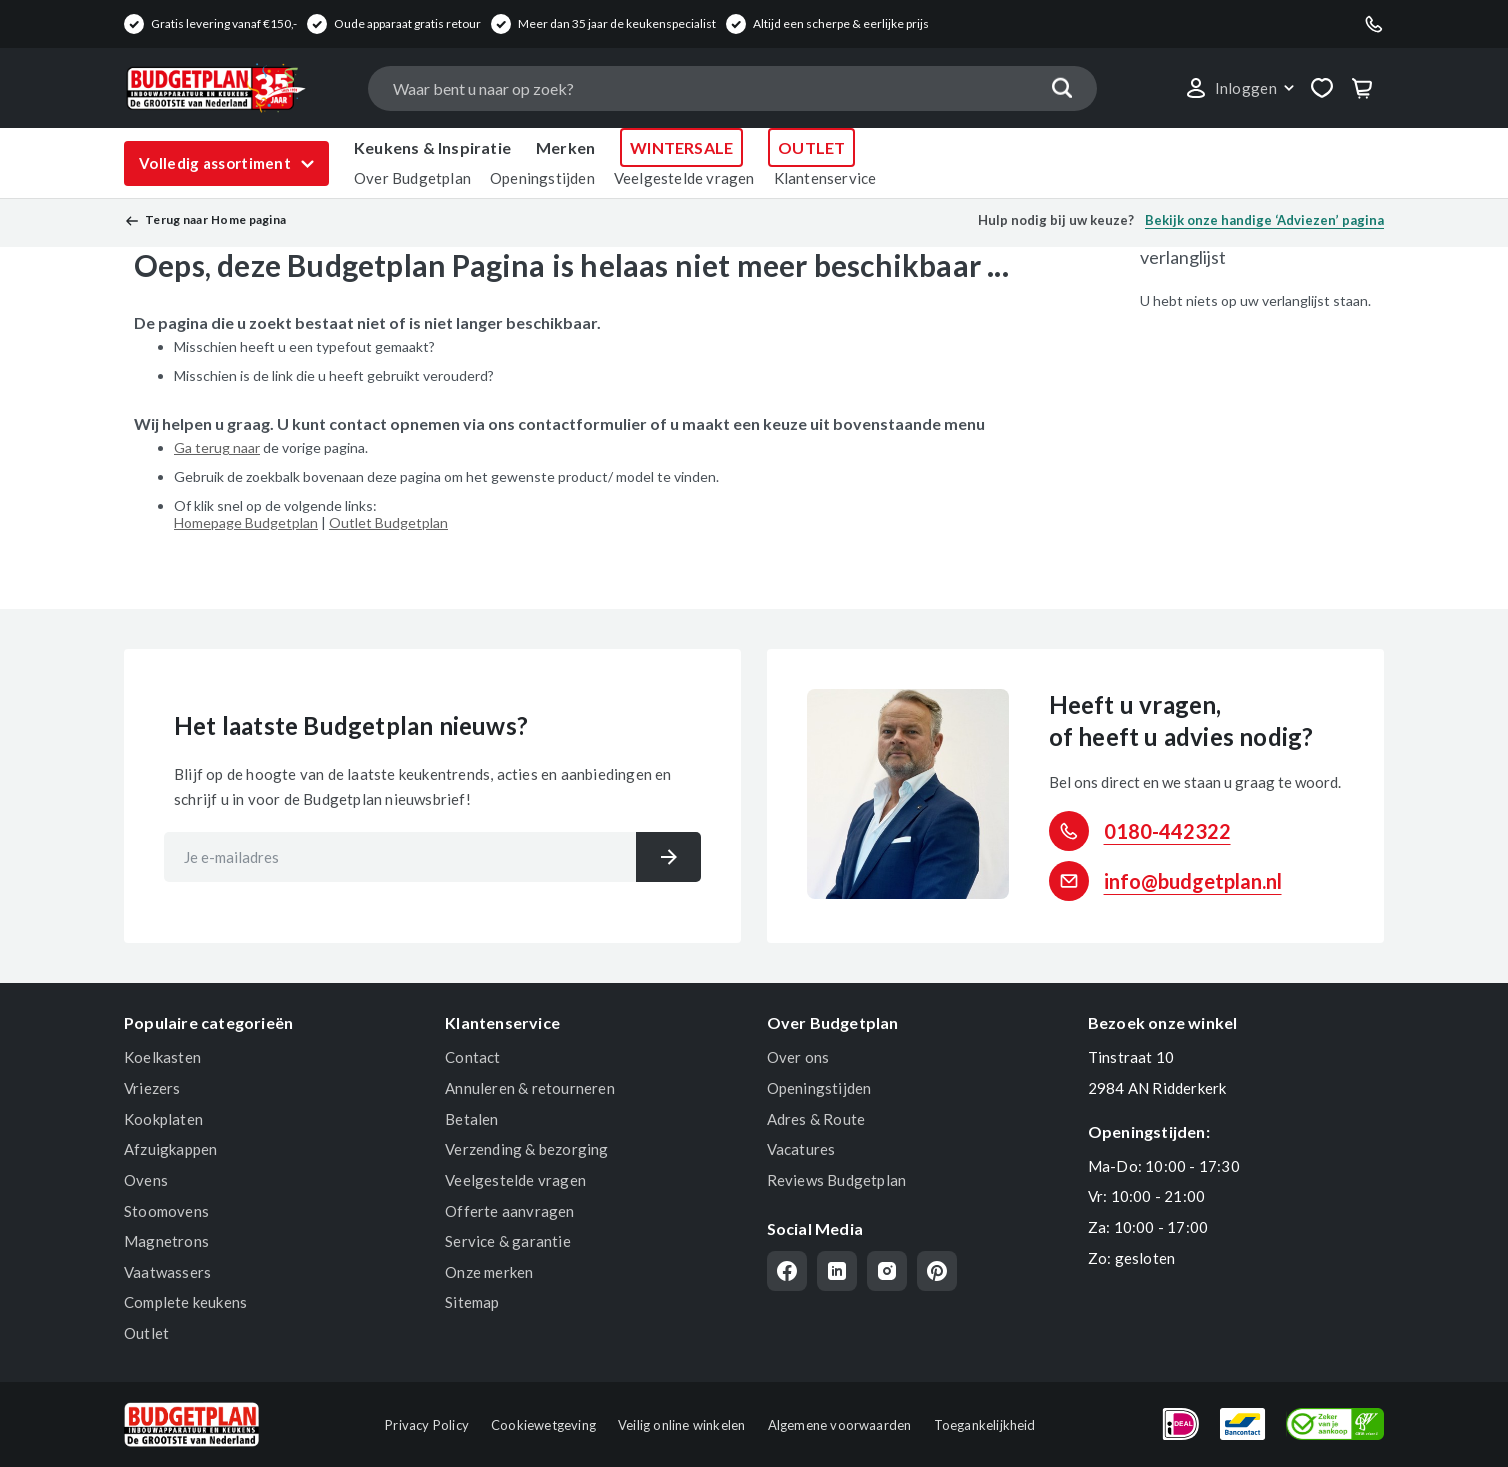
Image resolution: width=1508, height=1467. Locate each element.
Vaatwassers (167, 1272)
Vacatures (801, 1149)
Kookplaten (163, 1119)
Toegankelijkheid (985, 1425)
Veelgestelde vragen (684, 178)
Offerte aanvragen (509, 1211)
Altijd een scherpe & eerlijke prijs (841, 24)
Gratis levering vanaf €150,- (224, 24)
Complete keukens (185, 1302)
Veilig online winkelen (681, 1425)
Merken (565, 147)
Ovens (146, 1180)
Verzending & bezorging (526, 1149)
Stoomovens (166, 1211)
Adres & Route (816, 1119)
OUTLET (811, 147)
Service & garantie (508, 1241)
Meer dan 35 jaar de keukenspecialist (617, 24)
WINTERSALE (681, 147)
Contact (472, 1057)
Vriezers (152, 1088)
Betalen (471, 1119)
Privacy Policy (427, 1425)
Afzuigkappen (170, 1149)
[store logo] (236, 88)
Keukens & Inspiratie (432, 147)
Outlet (146, 1333)
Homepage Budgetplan (246, 522)
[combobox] (732, 88)
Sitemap (472, 1302)
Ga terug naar (217, 447)
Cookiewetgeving (543, 1425)
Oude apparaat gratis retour (407, 24)
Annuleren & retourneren (530, 1088)
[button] (1239, 88)
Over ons (798, 1057)
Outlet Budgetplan (388, 522)
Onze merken (489, 1272)
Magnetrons (166, 1241)
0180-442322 (1167, 831)
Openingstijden (542, 178)
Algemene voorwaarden (840, 1425)
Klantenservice (825, 178)
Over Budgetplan (412, 178)
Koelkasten (162, 1057)
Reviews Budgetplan (837, 1180)
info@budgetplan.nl (1193, 881)
